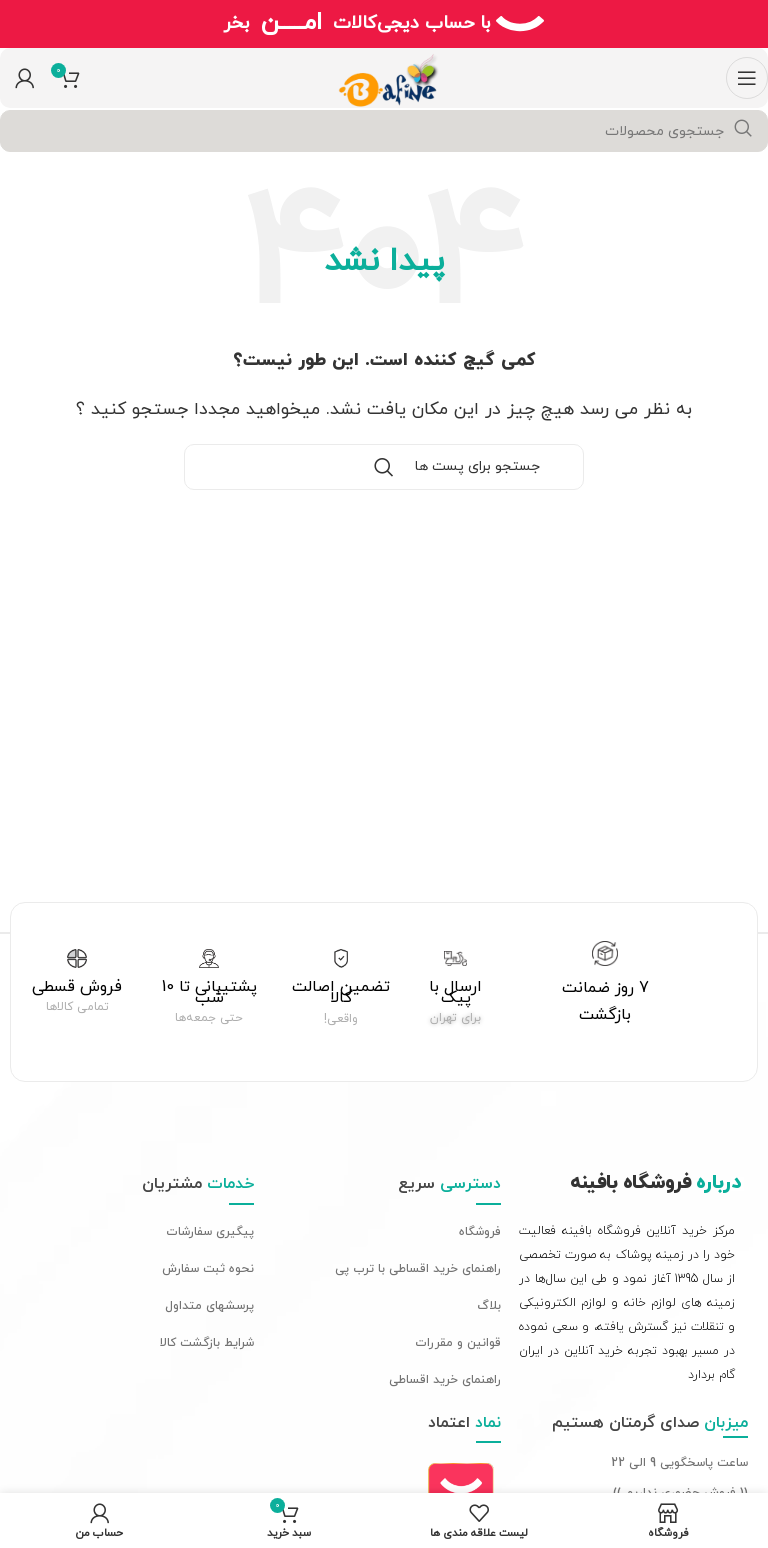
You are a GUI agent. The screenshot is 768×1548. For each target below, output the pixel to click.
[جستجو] (384, 131)
